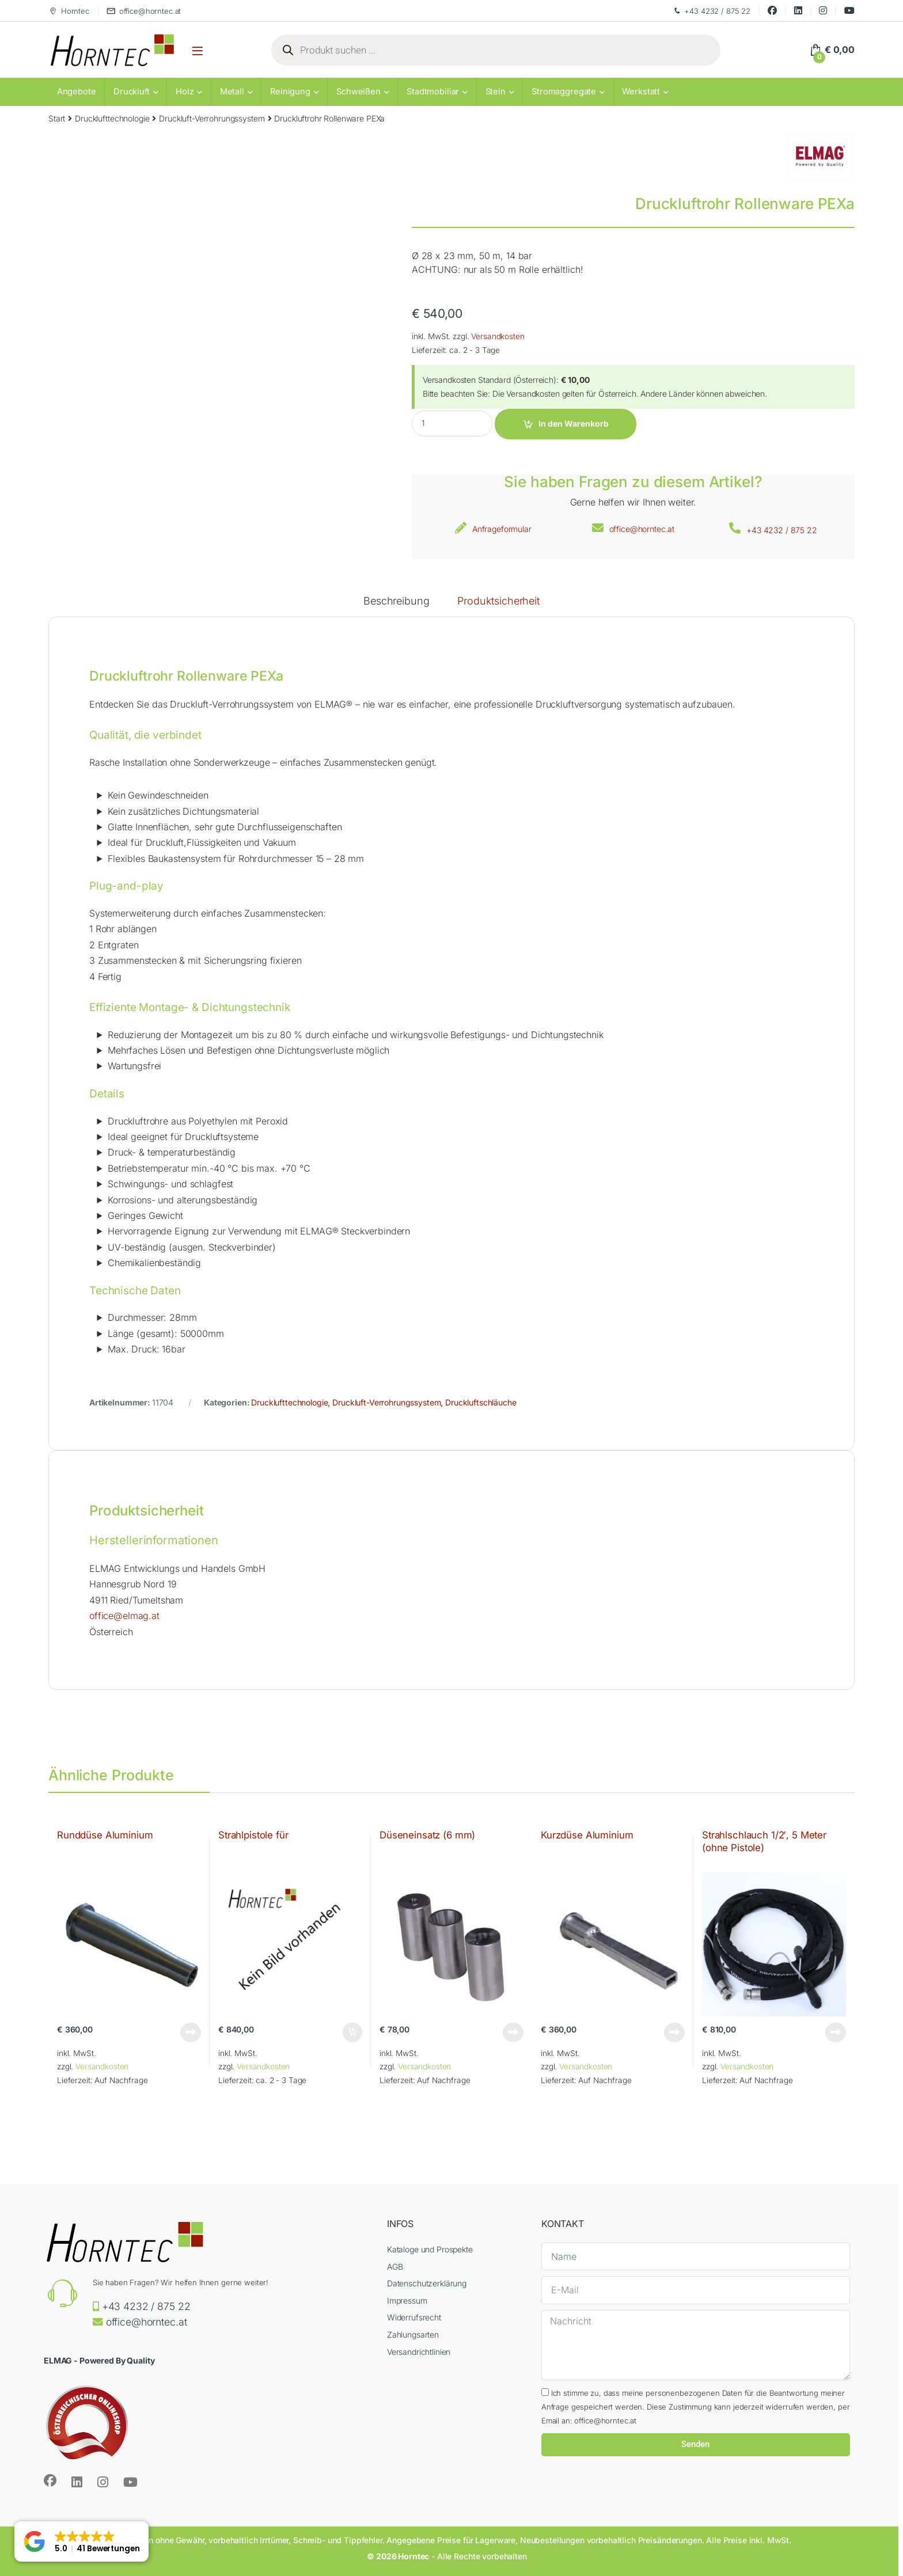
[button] (81, 2541)
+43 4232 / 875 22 (711, 11)
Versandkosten (497, 336)
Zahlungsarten (413, 2334)
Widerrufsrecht (414, 2317)
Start (56, 118)
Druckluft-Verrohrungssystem (211, 118)
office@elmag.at (124, 1615)
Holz (184, 91)
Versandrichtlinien (418, 2352)
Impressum (407, 2300)
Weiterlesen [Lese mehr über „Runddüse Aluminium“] (190, 2032)
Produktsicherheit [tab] (498, 601)
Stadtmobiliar (433, 91)
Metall (232, 91)
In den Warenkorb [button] (352, 2032)
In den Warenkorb (573, 423)
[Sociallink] (50, 2480)
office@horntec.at (144, 11)
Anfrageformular (502, 529)
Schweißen (358, 91)
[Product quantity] (452, 423)
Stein (495, 91)
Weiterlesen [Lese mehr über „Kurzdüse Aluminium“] (674, 2032)
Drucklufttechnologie (112, 118)
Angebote (76, 91)
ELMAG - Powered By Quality (99, 2360)
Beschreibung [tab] (396, 601)
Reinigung (290, 91)
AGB (395, 2266)
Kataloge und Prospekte (430, 2249)
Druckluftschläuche (480, 1402)
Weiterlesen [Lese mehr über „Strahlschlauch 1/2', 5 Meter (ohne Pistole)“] (835, 2032)
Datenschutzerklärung (426, 2283)
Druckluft (131, 91)
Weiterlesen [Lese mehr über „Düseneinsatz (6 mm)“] (513, 2032)
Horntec (68, 11)
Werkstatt (641, 91)
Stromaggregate (564, 91)
